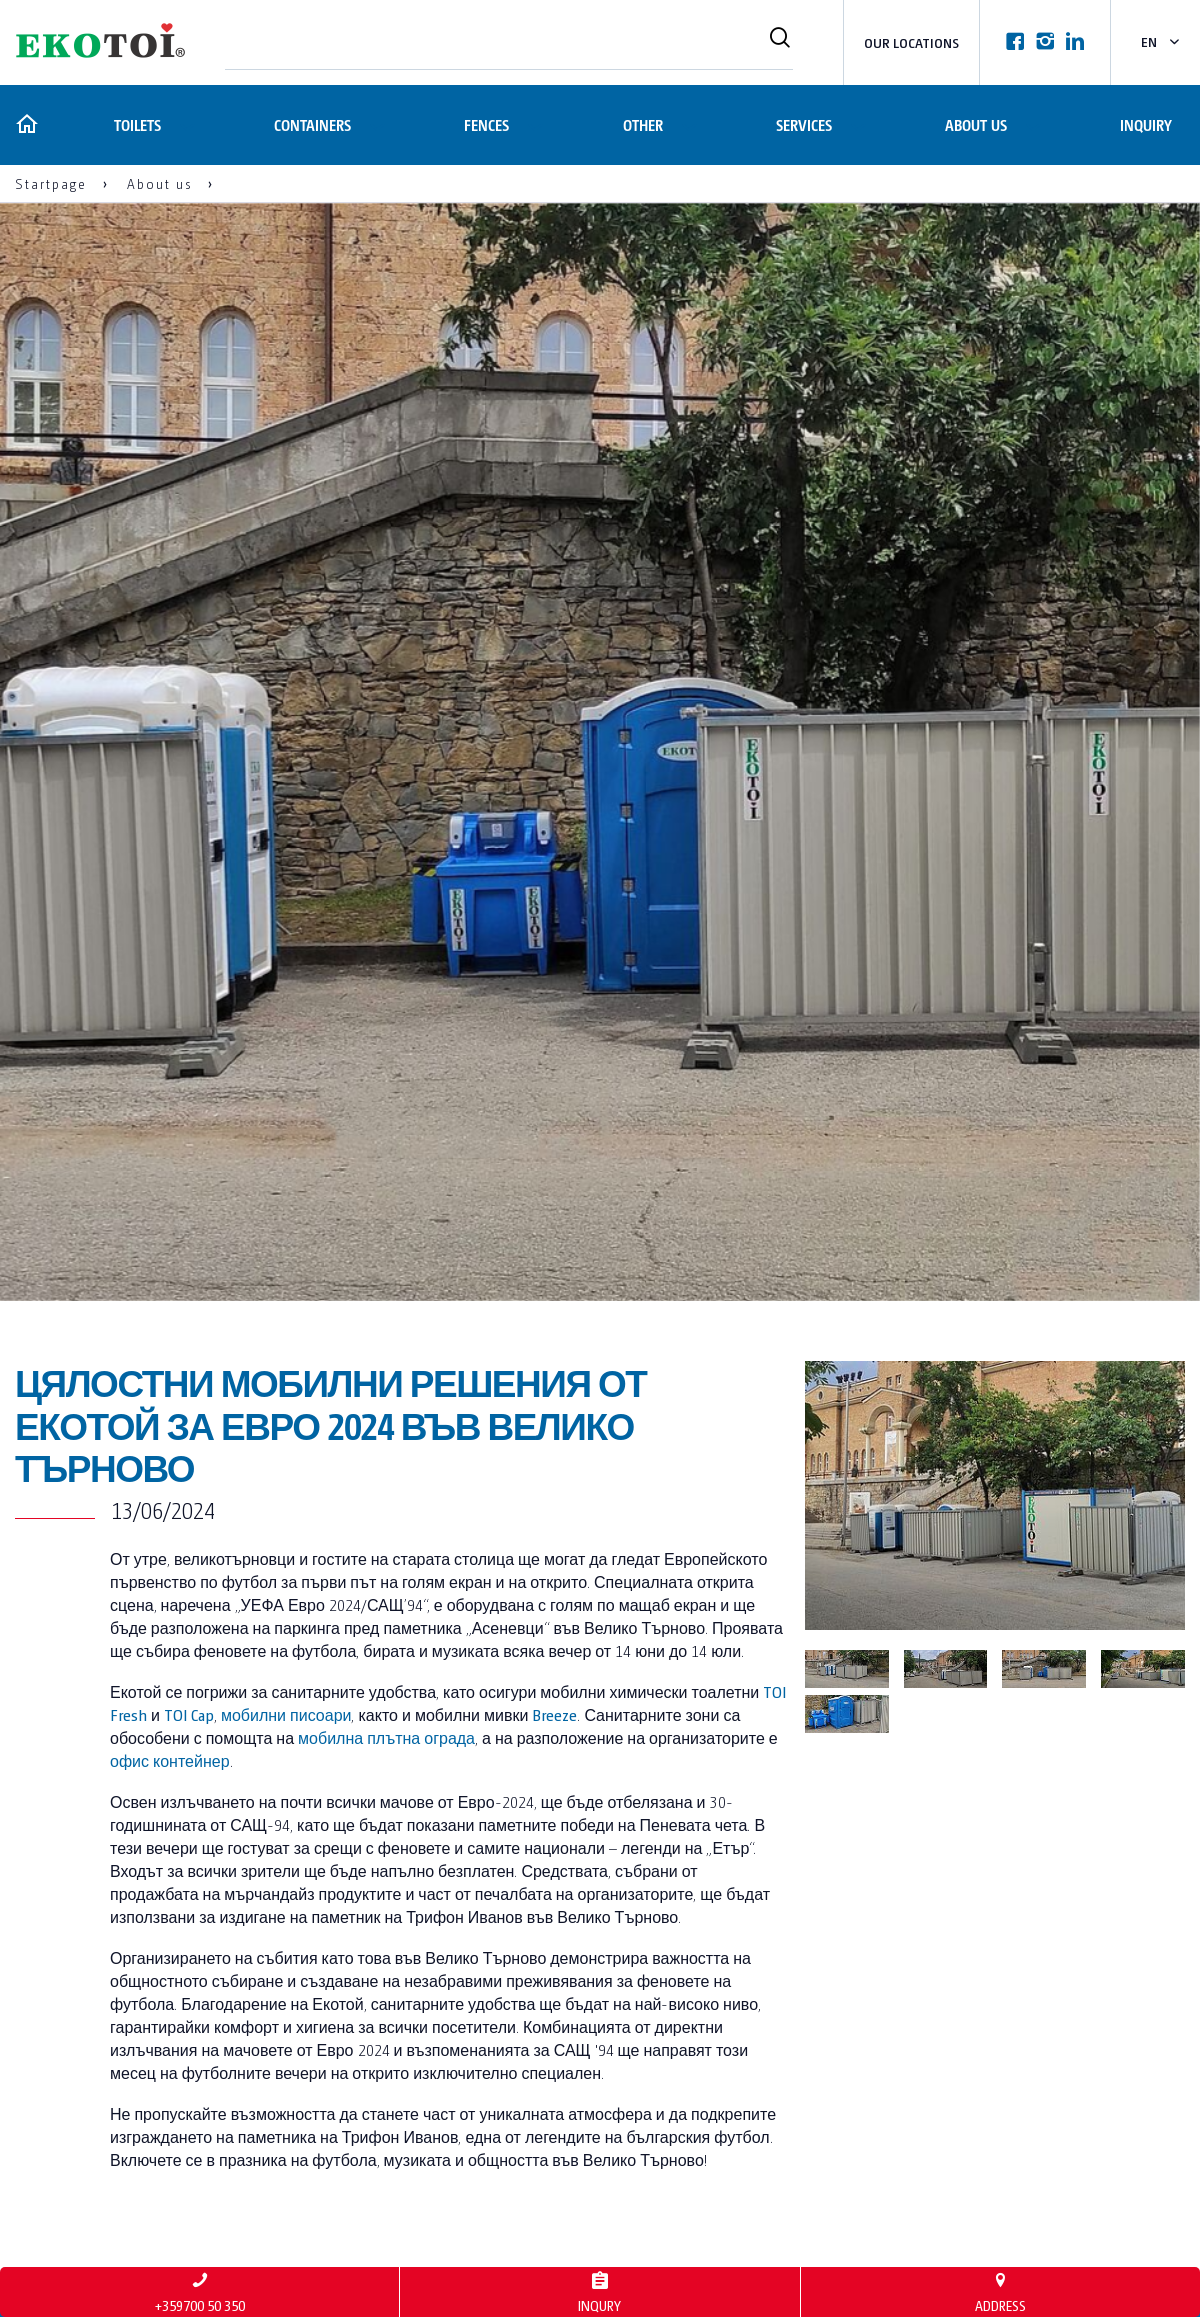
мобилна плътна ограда (386, 1737)
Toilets (134, 124)
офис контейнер (170, 1760)
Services (803, 124)
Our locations (911, 42)
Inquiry (1146, 124)
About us (975, 124)
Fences (484, 124)
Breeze (554, 1714)
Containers (309, 124)
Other (641, 124)
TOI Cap (189, 1714)
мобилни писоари (286, 1714)
